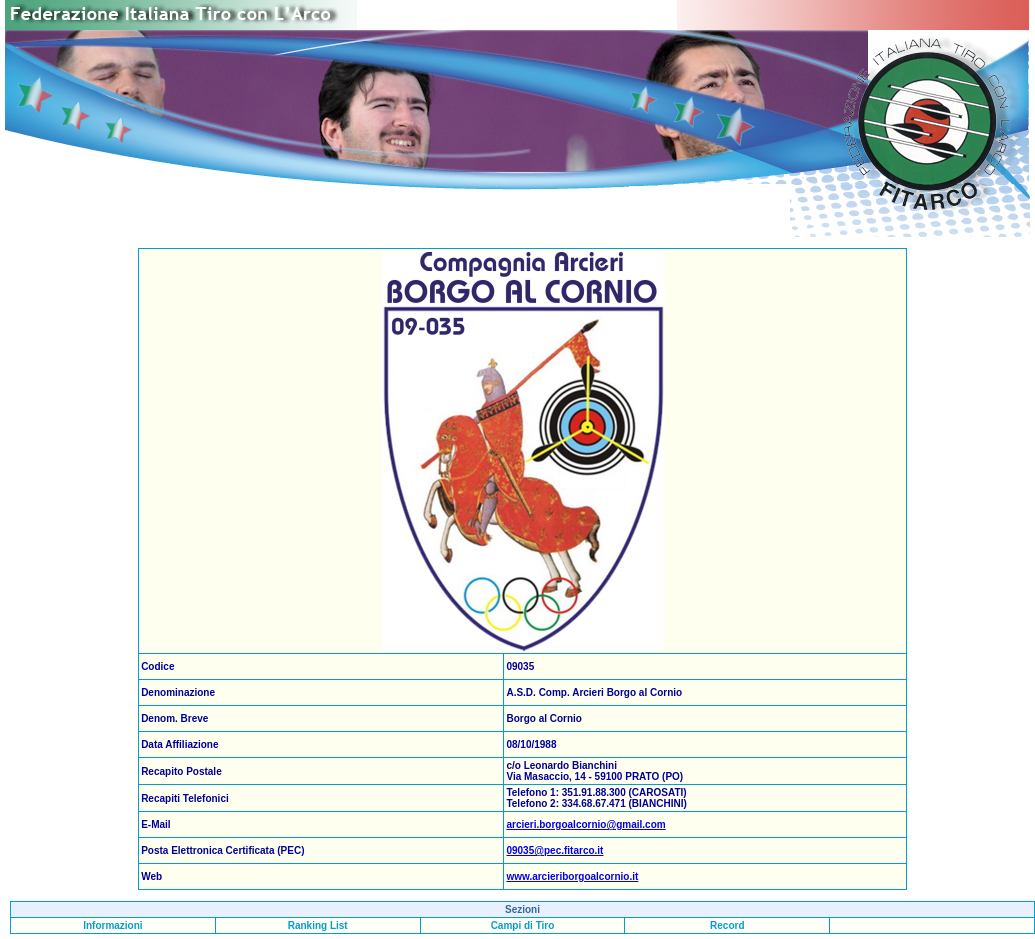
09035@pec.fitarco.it (554, 850)
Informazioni (112, 925)
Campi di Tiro (523, 925)
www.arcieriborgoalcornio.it (572, 876)
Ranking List (318, 925)
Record (727, 925)
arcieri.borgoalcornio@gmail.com (585, 824)
